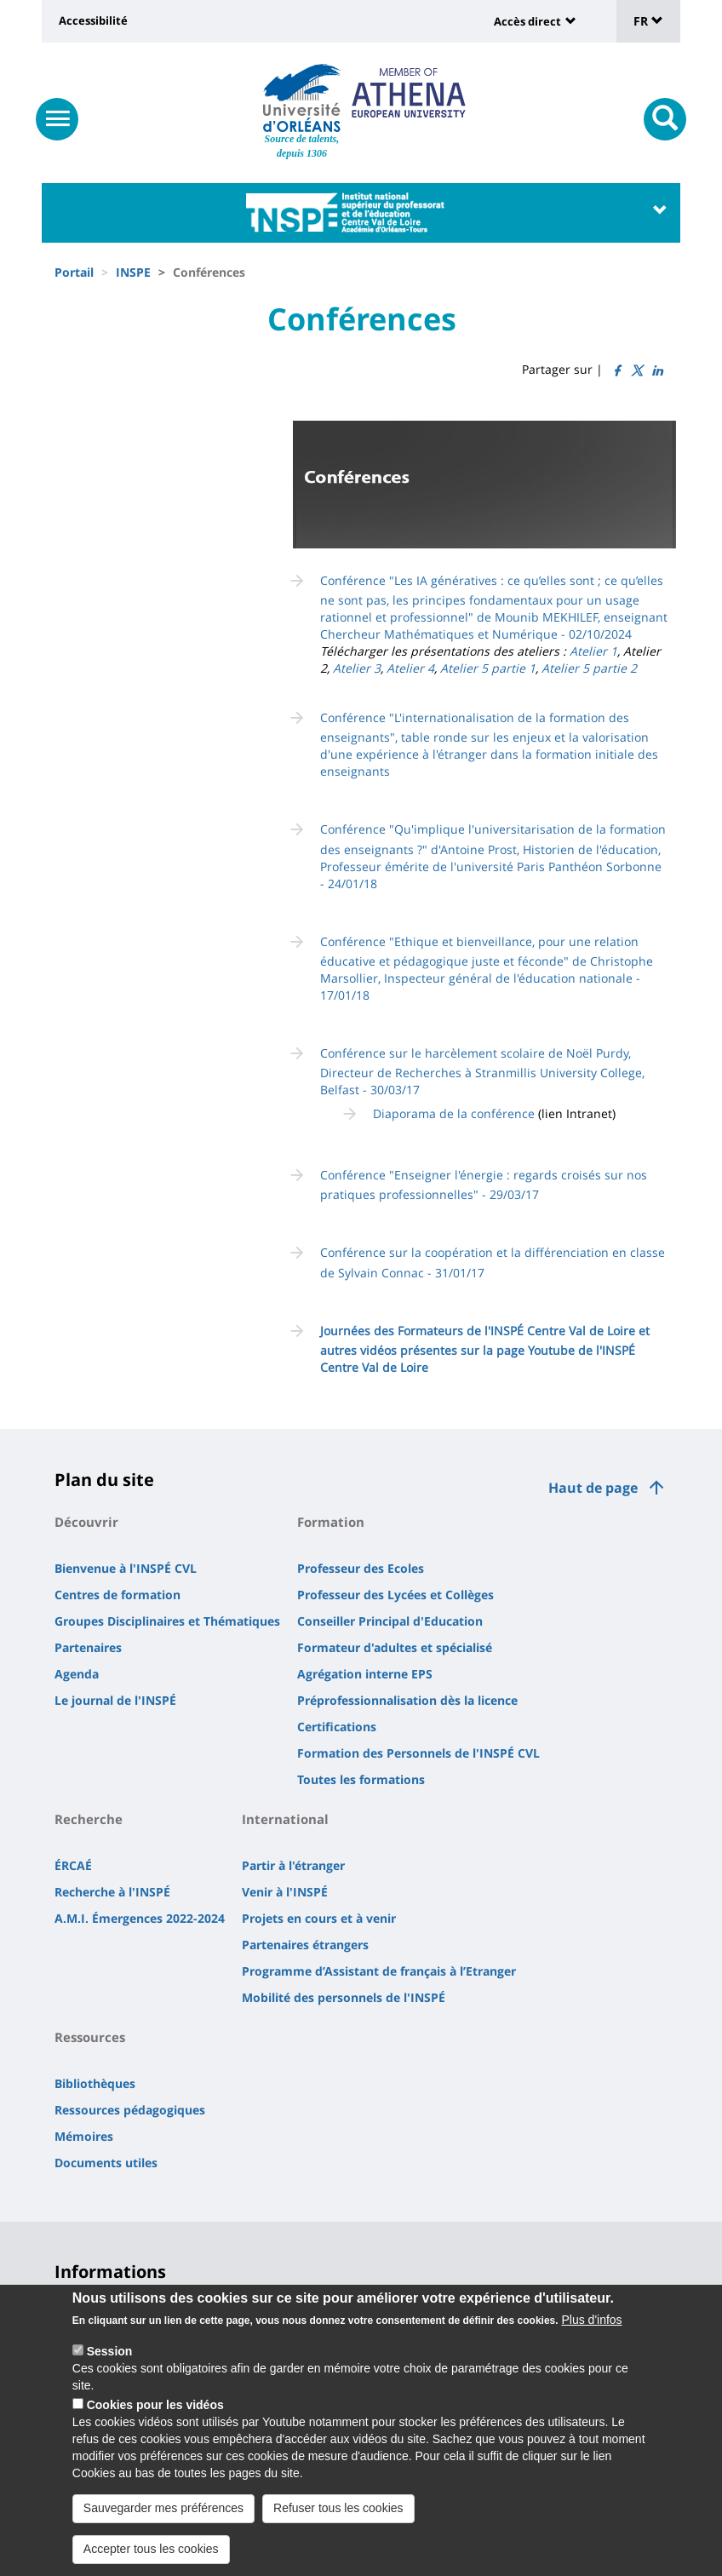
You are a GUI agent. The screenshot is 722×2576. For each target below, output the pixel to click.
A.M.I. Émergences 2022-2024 (139, 1918)
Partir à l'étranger (293, 1865)
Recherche (88, 1818)
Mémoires (83, 2136)
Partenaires (88, 1647)
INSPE (133, 272)
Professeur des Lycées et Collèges (395, 1594)
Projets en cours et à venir (319, 1918)
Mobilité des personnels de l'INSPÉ (343, 1997)
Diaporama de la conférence (454, 1113)
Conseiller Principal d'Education (390, 1621)
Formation (330, 1521)
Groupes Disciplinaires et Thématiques (167, 1621)
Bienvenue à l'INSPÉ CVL (125, 1568)
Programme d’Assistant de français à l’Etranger (379, 1971)
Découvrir (86, 1521)
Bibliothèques (94, 2083)
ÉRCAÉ (73, 1865)
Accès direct (527, 21)
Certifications (336, 1726)
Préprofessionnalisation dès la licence (407, 1700)
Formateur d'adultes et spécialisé (394, 1647)
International (285, 1818)
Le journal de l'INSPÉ (115, 1700)
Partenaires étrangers (305, 1944)
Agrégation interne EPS (365, 1674)
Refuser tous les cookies (338, 2508)
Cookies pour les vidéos (155, 2405)
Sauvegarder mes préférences (163, 2508)
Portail (74, 272)
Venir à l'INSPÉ (285, 1892)
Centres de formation (117, 1594)
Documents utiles (106, 2162)
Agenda (76, 1674)
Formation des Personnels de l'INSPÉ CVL (418, 1753)
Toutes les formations (361, 1779)
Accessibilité (93, 20)
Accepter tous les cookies (151, 2549)
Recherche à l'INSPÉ (112, 1892)
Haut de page (593, 1487)
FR (648, 21)
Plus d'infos (591, 2319)
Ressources (89, 2036)
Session (110, 2351)
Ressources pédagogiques (129, 2110)
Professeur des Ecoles (360, 1568)
